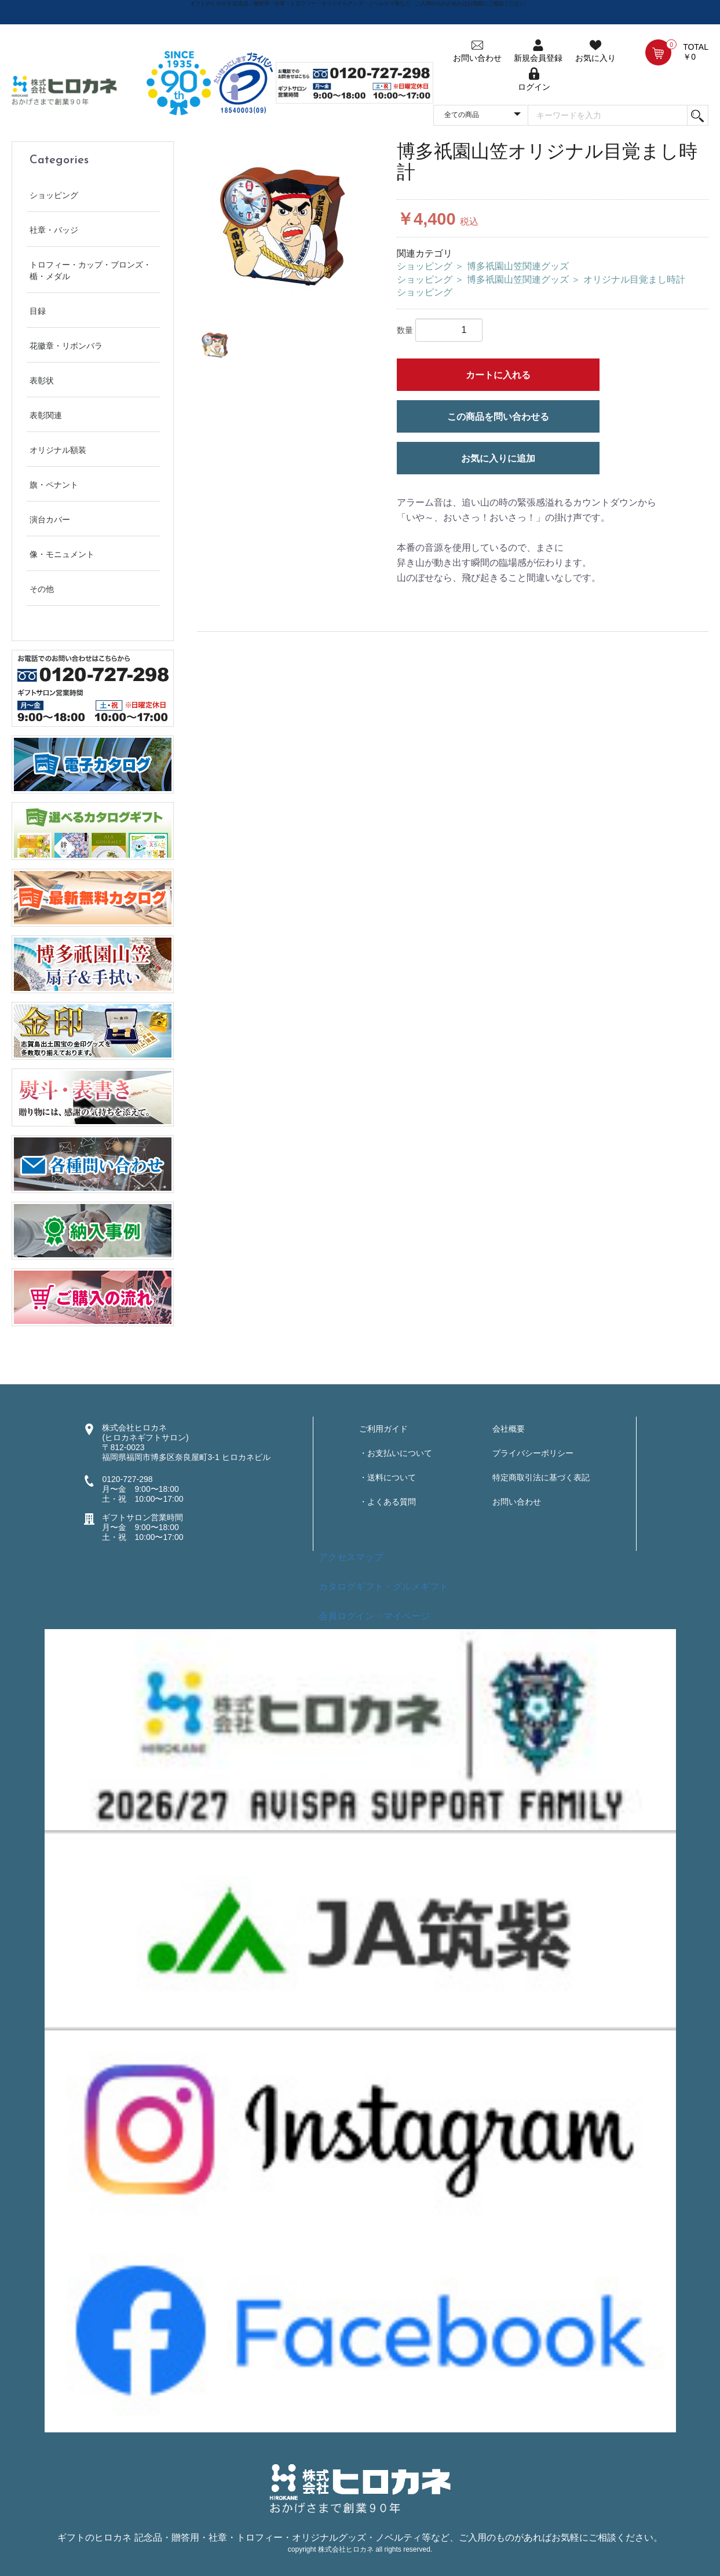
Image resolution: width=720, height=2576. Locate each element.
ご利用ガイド (383, 1428)
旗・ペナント (54, 484)
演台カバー (50, 519)
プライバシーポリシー (532, 1453)
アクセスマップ (351, 1557)
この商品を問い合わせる (498, 417)
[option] (282, 226)
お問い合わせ (516, 1501)
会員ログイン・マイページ (374, 1616)
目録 (38, 311)
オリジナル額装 (58, 450)
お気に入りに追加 (498, 458)
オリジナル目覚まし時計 (634, 279)
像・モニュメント (62, 554)
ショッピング (54, 195)
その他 (42, 589)
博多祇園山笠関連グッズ (518, 266)
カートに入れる (498, 375)
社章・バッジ (54, 230)
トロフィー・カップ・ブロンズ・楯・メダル (90, 270)
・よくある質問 (387, 1501)
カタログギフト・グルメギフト (383, 1586)
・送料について (387, 1477)
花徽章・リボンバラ (66, 345)
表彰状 (42, 380)
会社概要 (508, 1428)
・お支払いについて (395, 1453)
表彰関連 (46, 415)
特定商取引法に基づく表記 (541, 1477)
